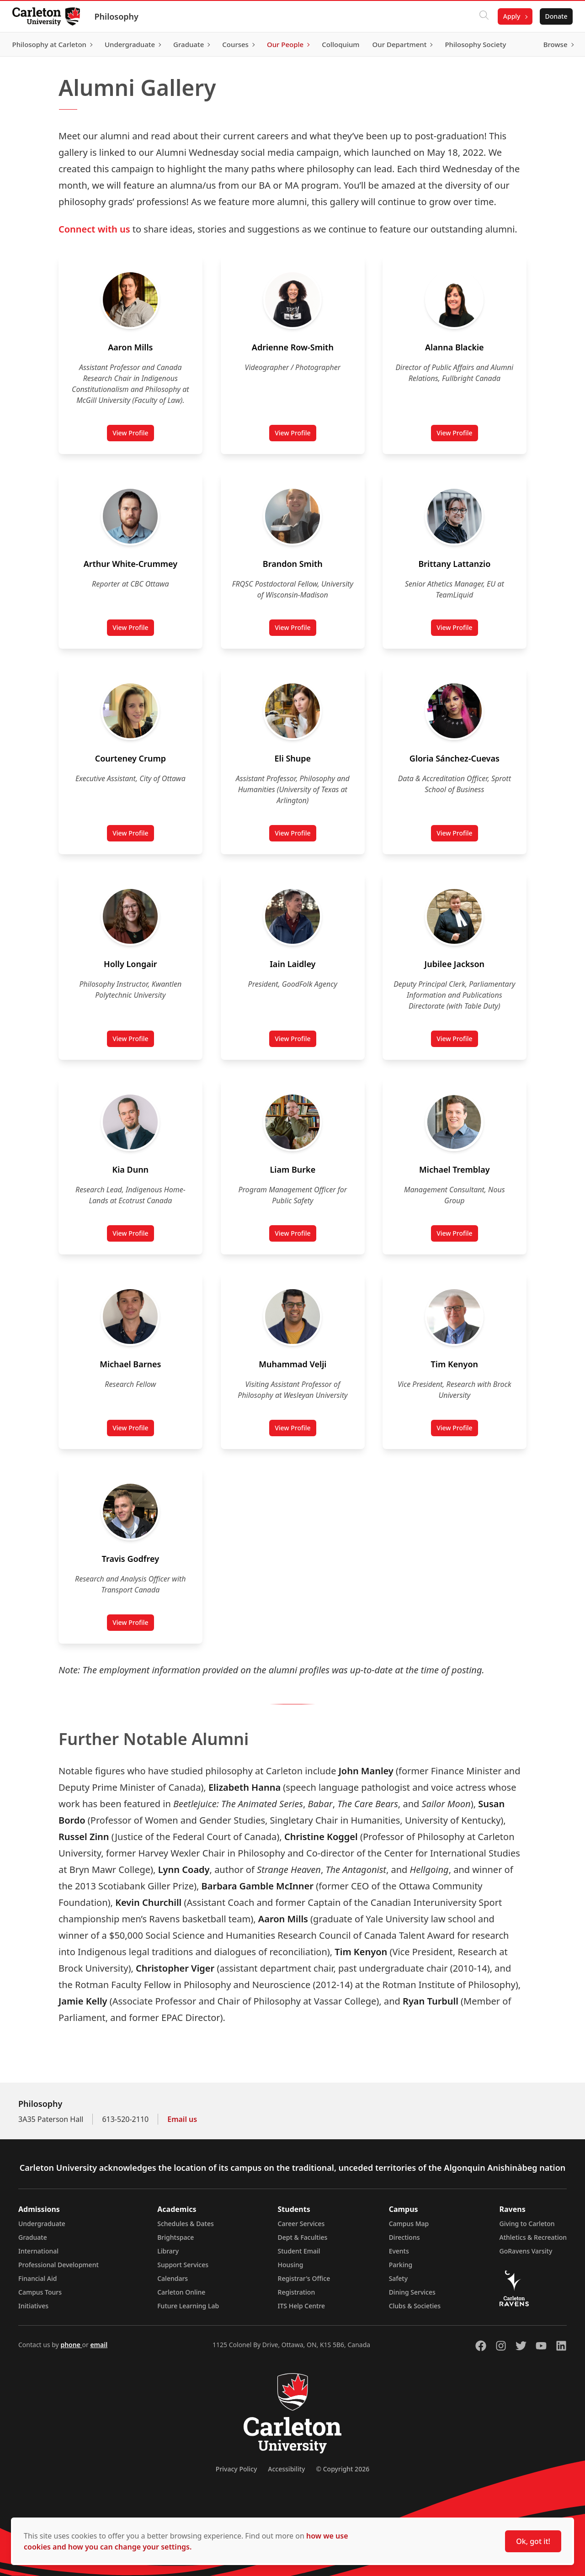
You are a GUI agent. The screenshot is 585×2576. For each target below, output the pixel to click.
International (38, 2251)
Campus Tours (40, 2292)
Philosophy (119, 16)
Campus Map (409, 2223)
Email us (182, 2119)
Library (168, 2251)
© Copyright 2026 (342, 2469)
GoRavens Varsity (526, 2251)
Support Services (182, 2264)
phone (71, 2344)
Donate (553, 16)
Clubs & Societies (415, 2305)
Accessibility (286, 2469)
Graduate (32, 2237)
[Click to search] (481, 16)
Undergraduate (41, 2223)
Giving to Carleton (527, 2223)
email (98, 2344)
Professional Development (58, 2264)
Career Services (301, 2223)
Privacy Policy (236, 2469)
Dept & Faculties (303, 2237)
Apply (509, 16)
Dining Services (412, 2292)
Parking (401, 2264)
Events (399, 2251)
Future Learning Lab (188, 2305)
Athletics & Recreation (533, 2237)
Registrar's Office (304, 2278)
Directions (404, 2237)
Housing (290, 2264)
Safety (398, 2278)
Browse (553, 44)
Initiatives (33, 2305)
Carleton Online (181, 2292)
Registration (296, 2292)
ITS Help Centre (301, 2305)
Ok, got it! (533, 2541)
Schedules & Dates (185, 2223)
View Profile (133, 434)
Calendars (172, 2278)
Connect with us (94, 229)
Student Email (299, 2251)
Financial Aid (37, 2278)
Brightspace (175, 2237)
